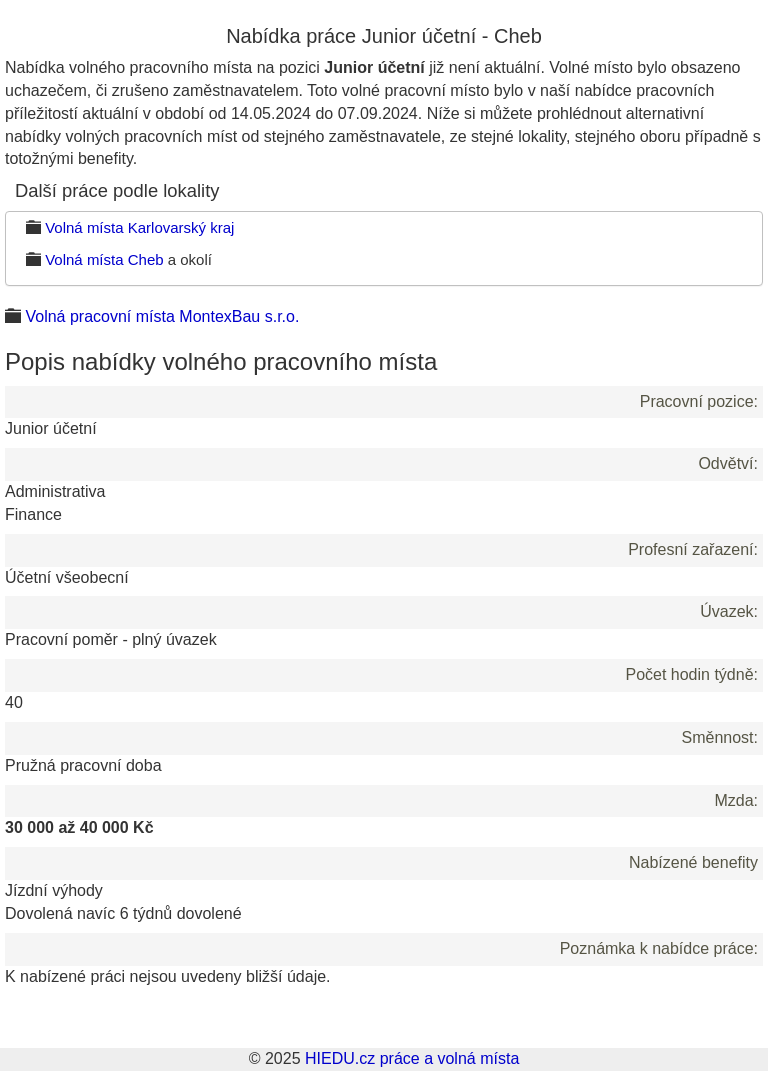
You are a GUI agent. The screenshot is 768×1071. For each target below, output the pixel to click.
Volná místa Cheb (104, 259)
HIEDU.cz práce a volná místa (412, 1058)
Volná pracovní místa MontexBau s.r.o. (162, 316)
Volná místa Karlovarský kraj (139, 227)
